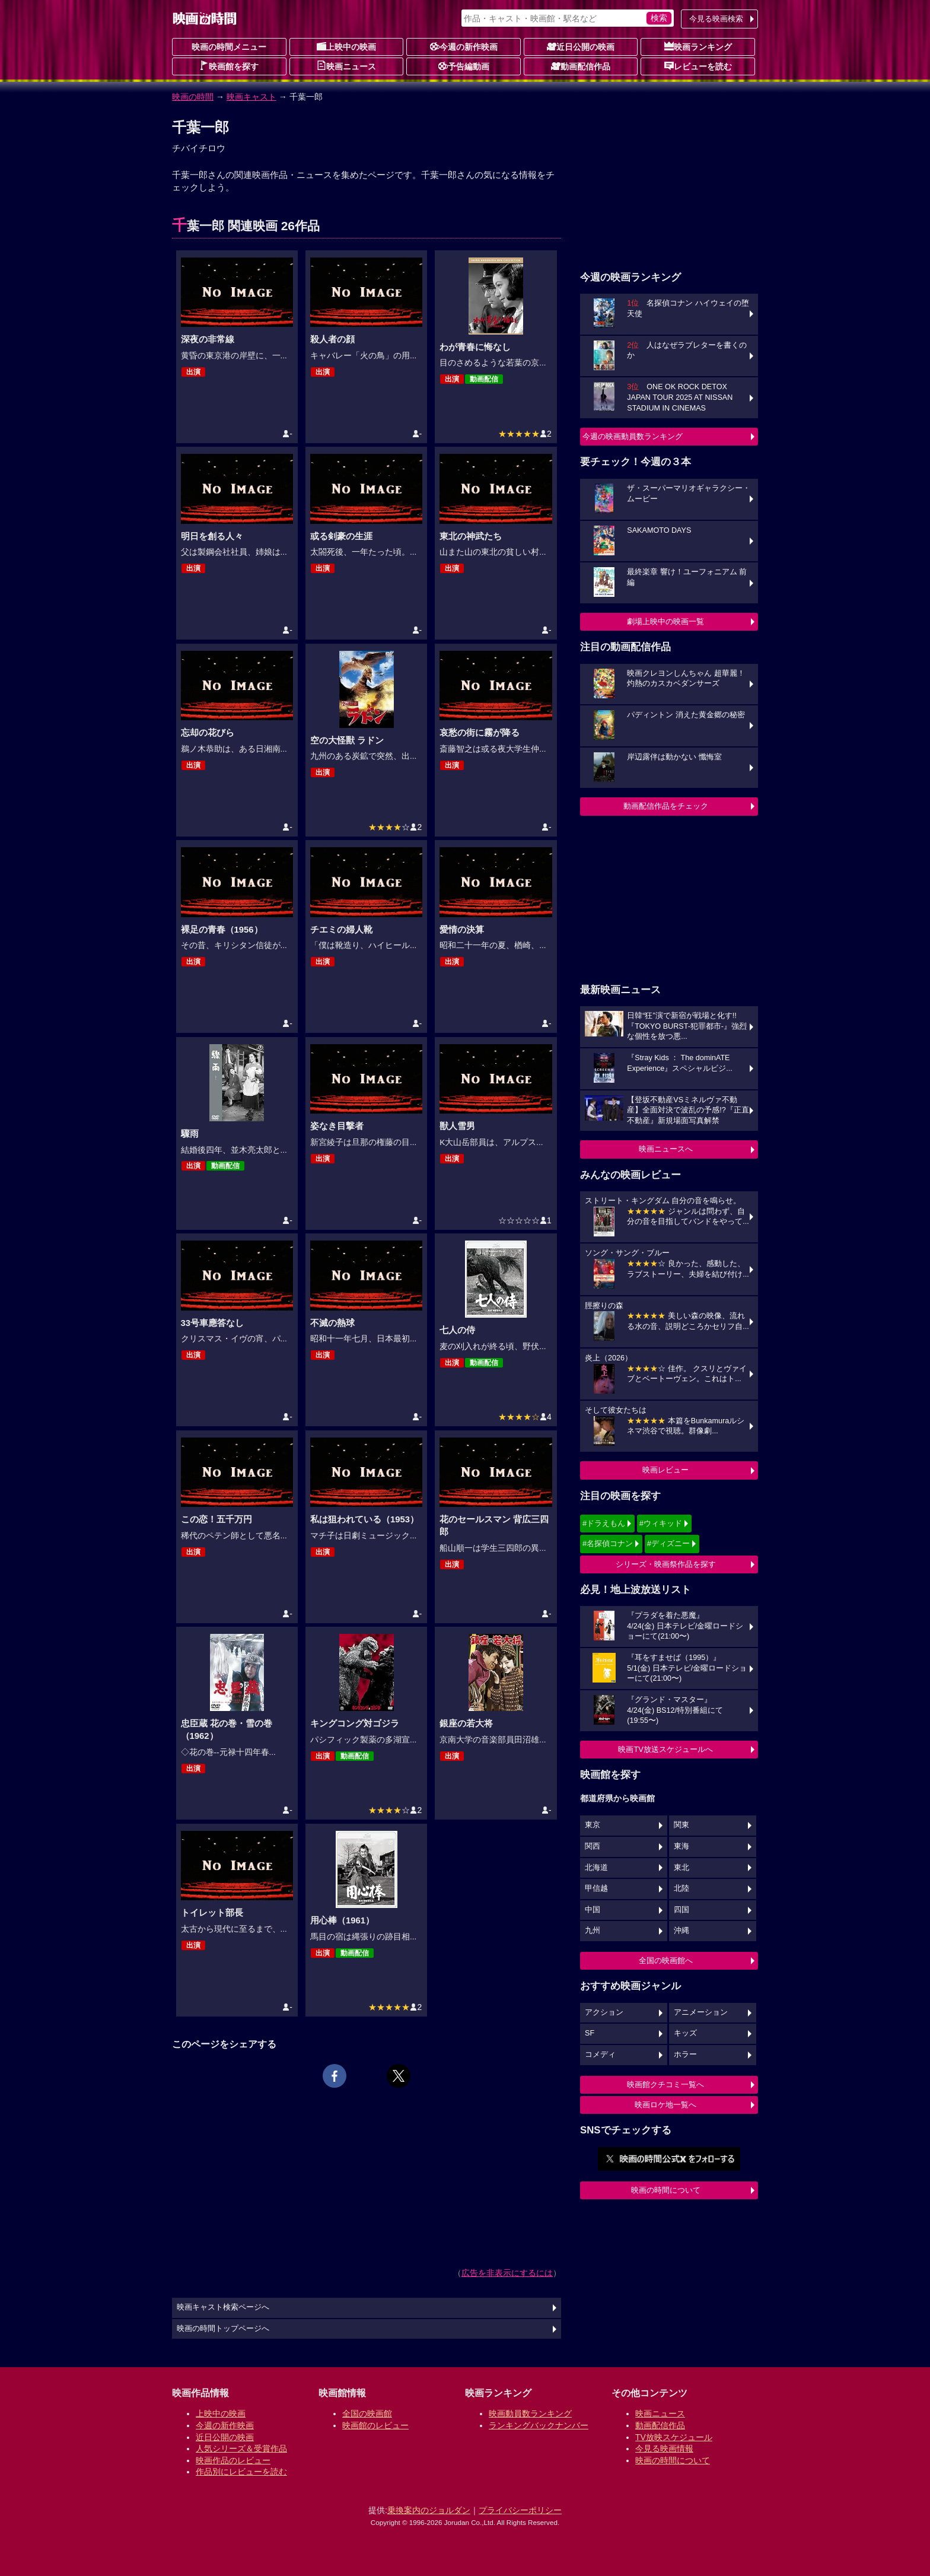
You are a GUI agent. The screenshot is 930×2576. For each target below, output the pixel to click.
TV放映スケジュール (673, 2437)
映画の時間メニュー (229, 47)
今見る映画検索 (716, 18)
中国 (592, 1910)
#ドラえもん (603, 1523)
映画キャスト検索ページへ (223, 2307)
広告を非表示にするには (507, 2273)
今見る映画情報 (664, 2448)
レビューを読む (698, 66)
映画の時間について (665, 2190)
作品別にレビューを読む (241, 2471)
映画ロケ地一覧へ (665, 2104)
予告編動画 (463, 66)
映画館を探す (229, 66)
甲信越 (596, 1888)
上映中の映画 (346, 46)
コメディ (600, 2054)
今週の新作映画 (464, 46)
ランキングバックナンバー (538, 2425)
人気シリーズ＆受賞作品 (241, 2448)
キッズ (685, 2033)
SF (589, 2033)
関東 (681, 1825)
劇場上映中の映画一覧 (665, 621)
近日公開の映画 (580, 46)
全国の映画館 (367, 2413)
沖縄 (681, 1930)
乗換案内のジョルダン (428, 2510)
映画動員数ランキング (530, 2413)
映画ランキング (698, 46)
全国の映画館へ (666, 1960)
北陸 (681, 1888)
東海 (681, 1846)
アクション (604, 2012)
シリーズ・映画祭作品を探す (666, 1564)
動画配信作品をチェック (665, 806)
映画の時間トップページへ (223, 2328)
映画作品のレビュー (233, 2460)
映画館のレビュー (375, 2425)
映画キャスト (251, 96)
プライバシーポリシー (520, 2510)
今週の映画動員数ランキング (632, 436)
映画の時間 (193, 96)
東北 (681, 1867)
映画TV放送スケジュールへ (665, 1749)
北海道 (596, 1867)
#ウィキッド (660, 1523)
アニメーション (701, 2012)
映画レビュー (665, 1469)
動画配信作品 (580, 66)
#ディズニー (668, 1543)
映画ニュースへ (666, 1148)
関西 (592, 1846)
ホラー (685, 2054)
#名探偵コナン (607, 1543)
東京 (592, 1825)
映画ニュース (346, 66)
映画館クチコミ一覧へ (665, 2084)
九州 (592, 1930)
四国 (681, 1910)
